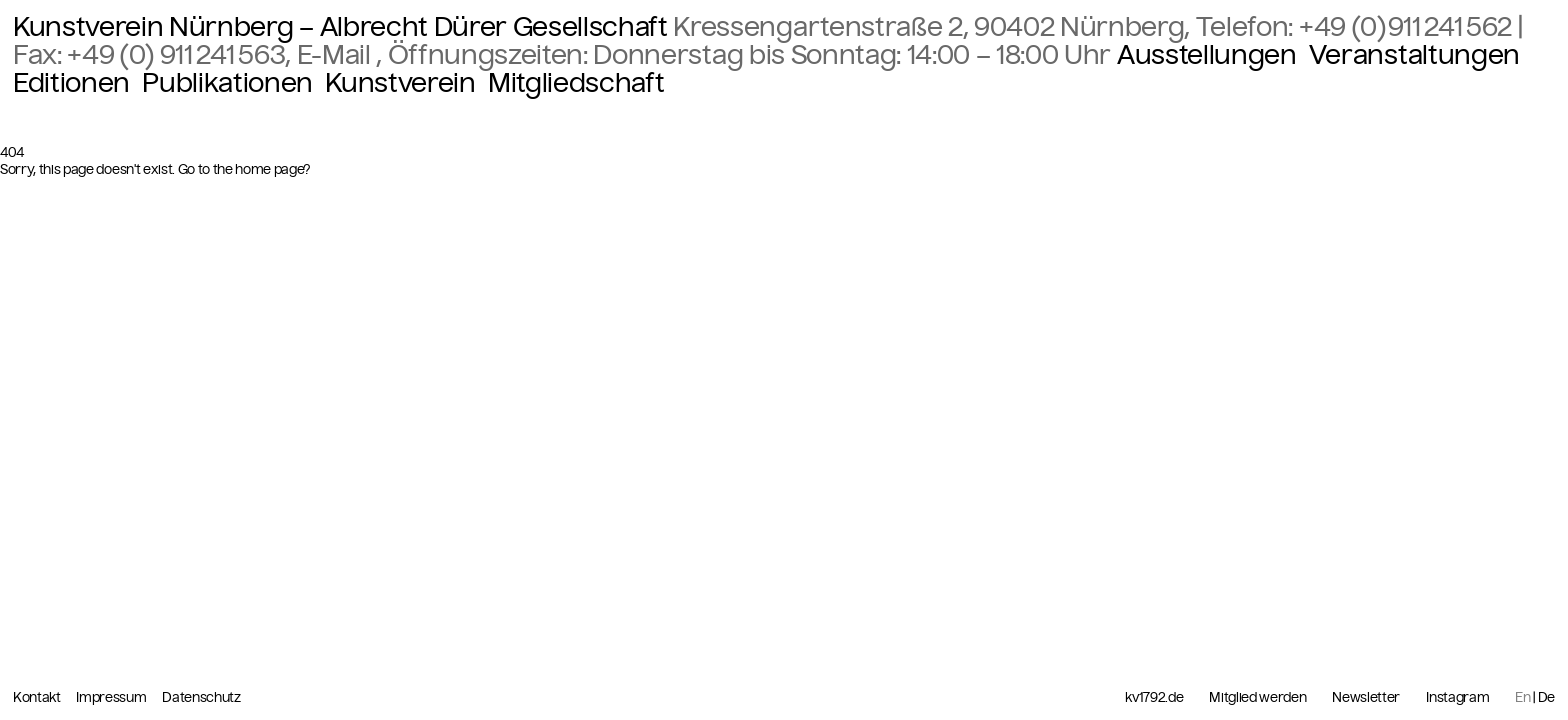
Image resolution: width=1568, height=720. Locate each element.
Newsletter (1366, 698)
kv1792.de (1154, 698)
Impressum (112, 697)
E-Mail (337, 55)
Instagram (1457, 698)
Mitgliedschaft (576, 83)
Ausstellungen (1207, 55)
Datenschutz (201, 697)
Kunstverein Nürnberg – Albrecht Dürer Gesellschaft (340, 27)
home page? (273, 169)
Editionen (71, 83)
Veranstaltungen (1414, 55)
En (1522, 697)
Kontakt (38, 697)
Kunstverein (400, 83)
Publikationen (227, 83)
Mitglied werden (1257, 698)
